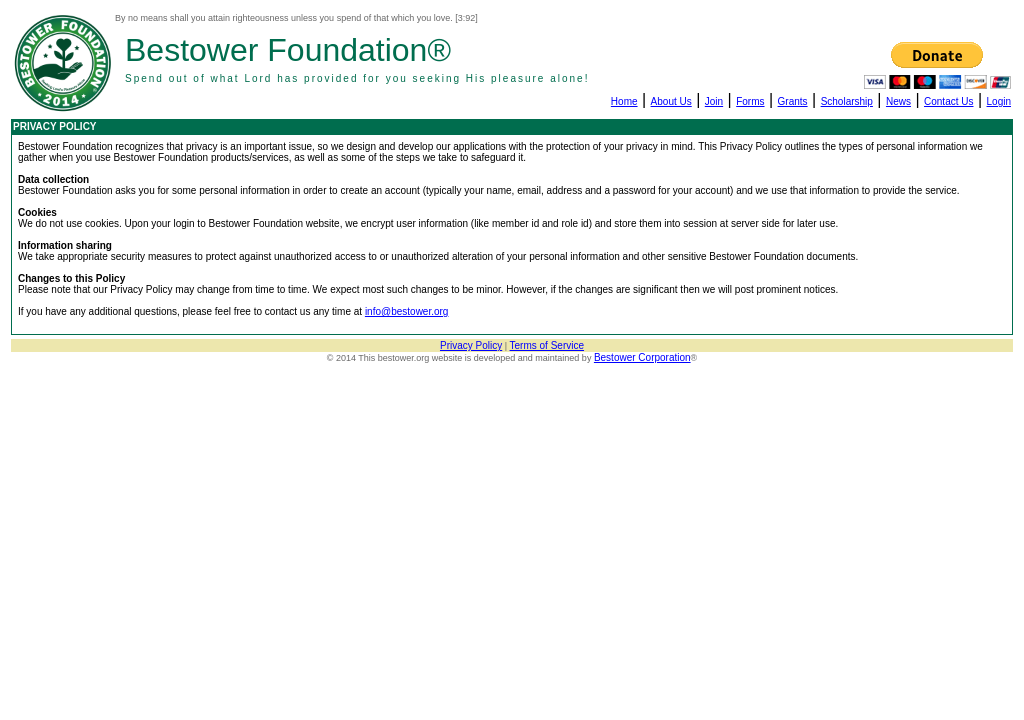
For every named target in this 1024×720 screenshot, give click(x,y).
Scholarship (847, 101)
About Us (671, 101)
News (898, 101)
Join (714, 101)
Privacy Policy (471, 345)
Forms (750, 101)
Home (624, 101)
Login (999, 101)
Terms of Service (547, 345)
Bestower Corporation (642, 357)
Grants (793, 101)
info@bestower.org (407, 311)
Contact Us (948, 101)
